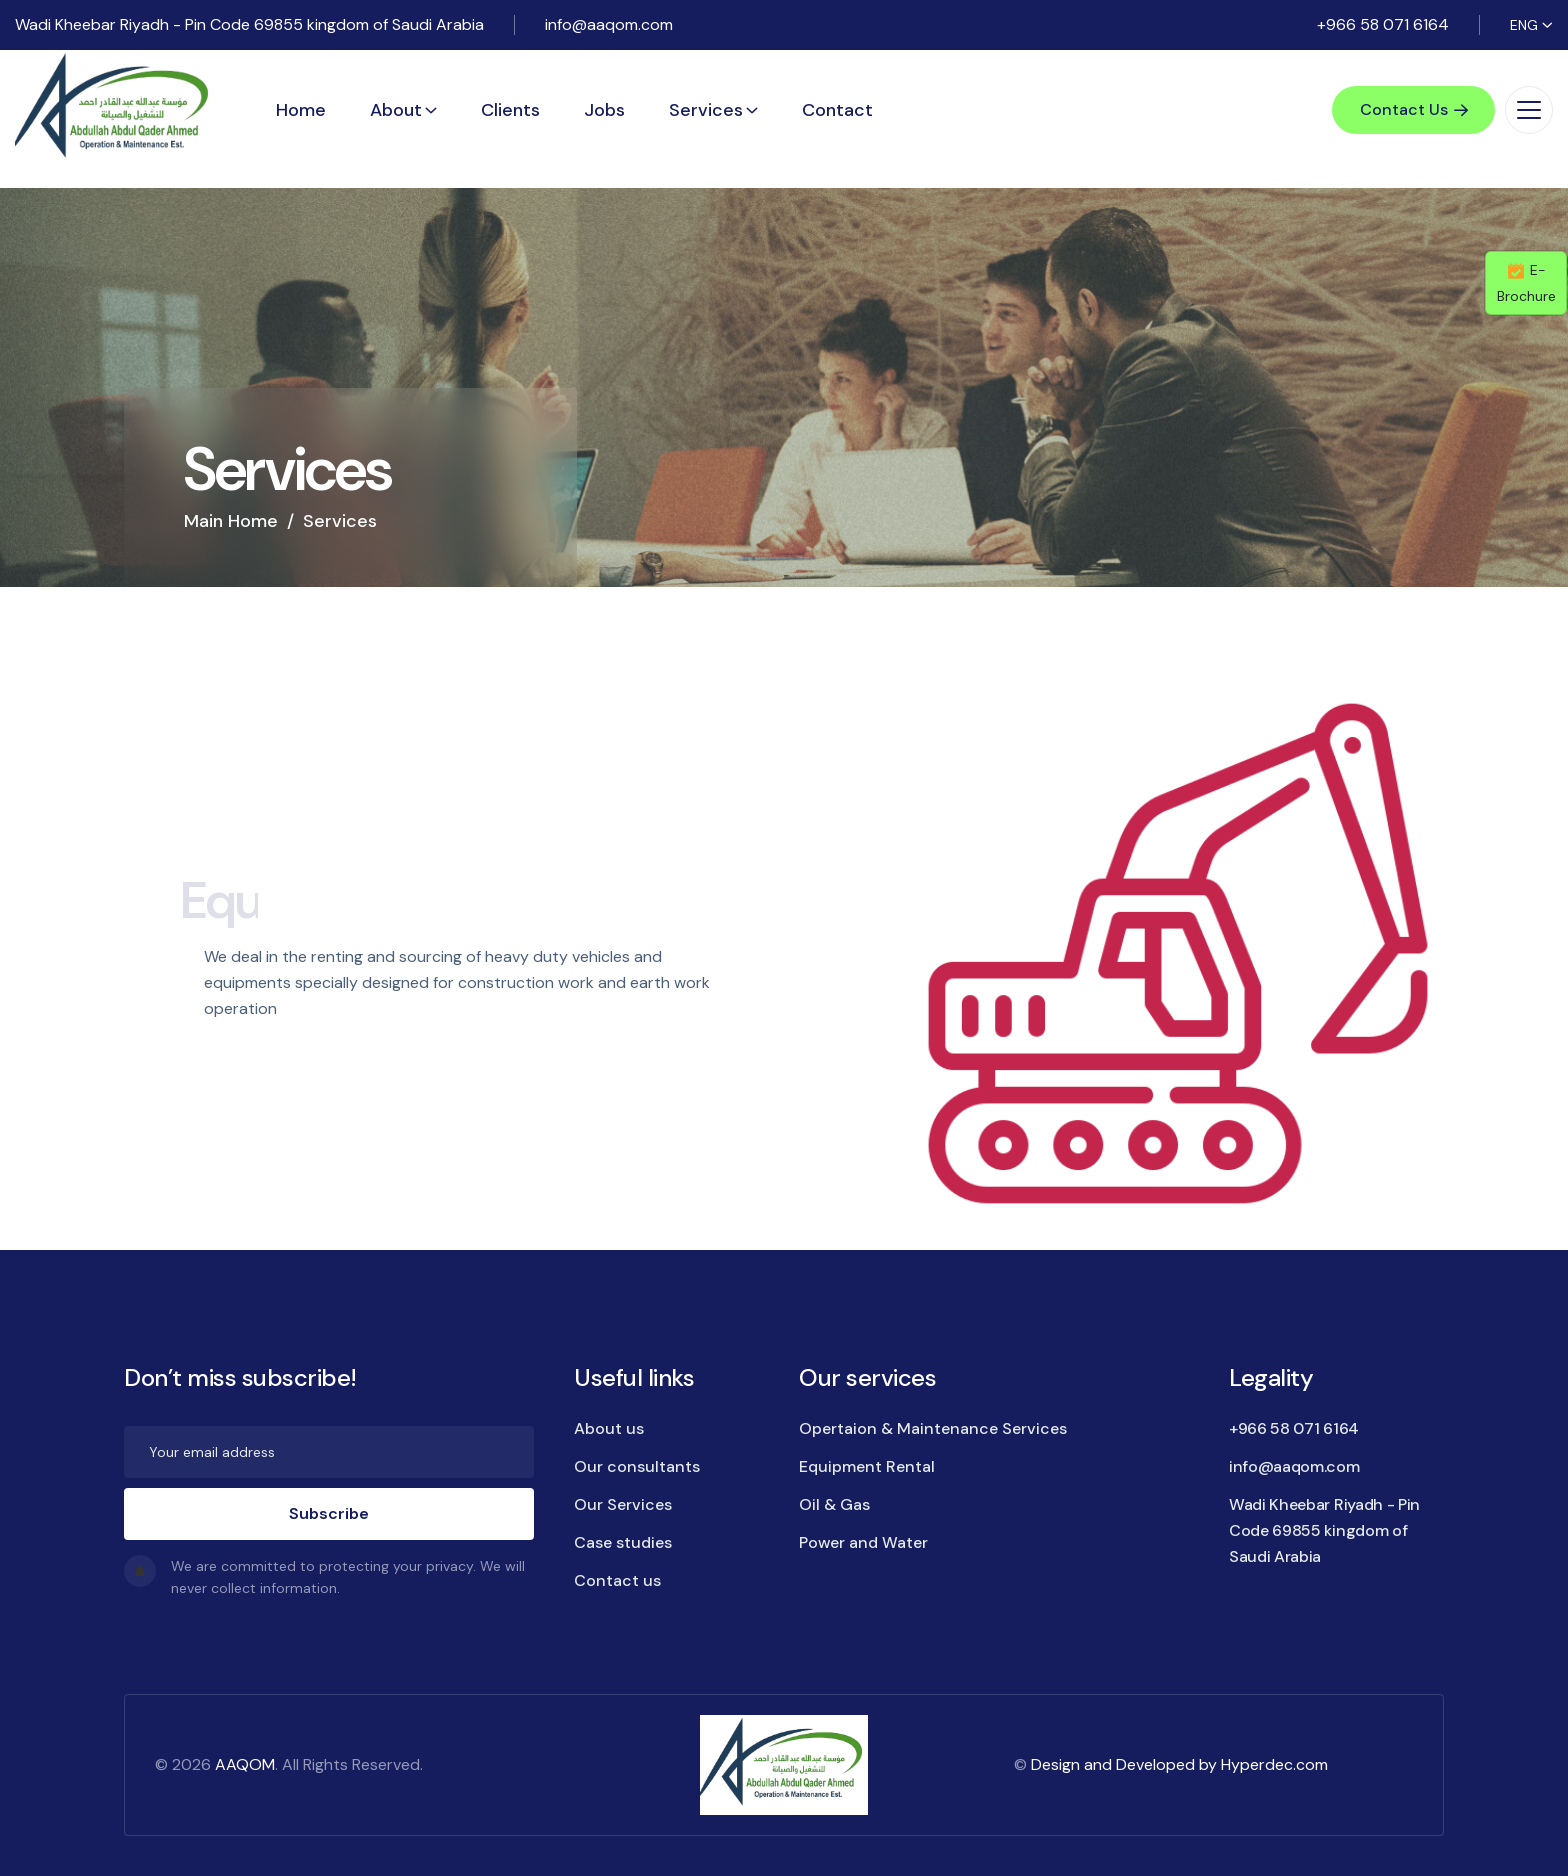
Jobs (604, 110)
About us (609, 1428)
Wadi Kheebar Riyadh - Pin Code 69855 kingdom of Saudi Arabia (249, 24)
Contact (837, 110)
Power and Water (863, 1542)
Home (301, 110)
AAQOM (245, 1764)
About (396, 110)
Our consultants (637, 1466)
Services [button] (706, 110)
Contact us (617, 1580)
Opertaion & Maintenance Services (933, 1428)
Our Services (623, 1504)
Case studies (623, 1542)
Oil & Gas (834, 1504)
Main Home (231, 521)
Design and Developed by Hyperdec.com (1179, 1764)
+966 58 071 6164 (1383, 24)
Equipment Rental (867, 1466)
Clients (510, 110)
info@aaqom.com (609, 24)
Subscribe (329, 1513)
